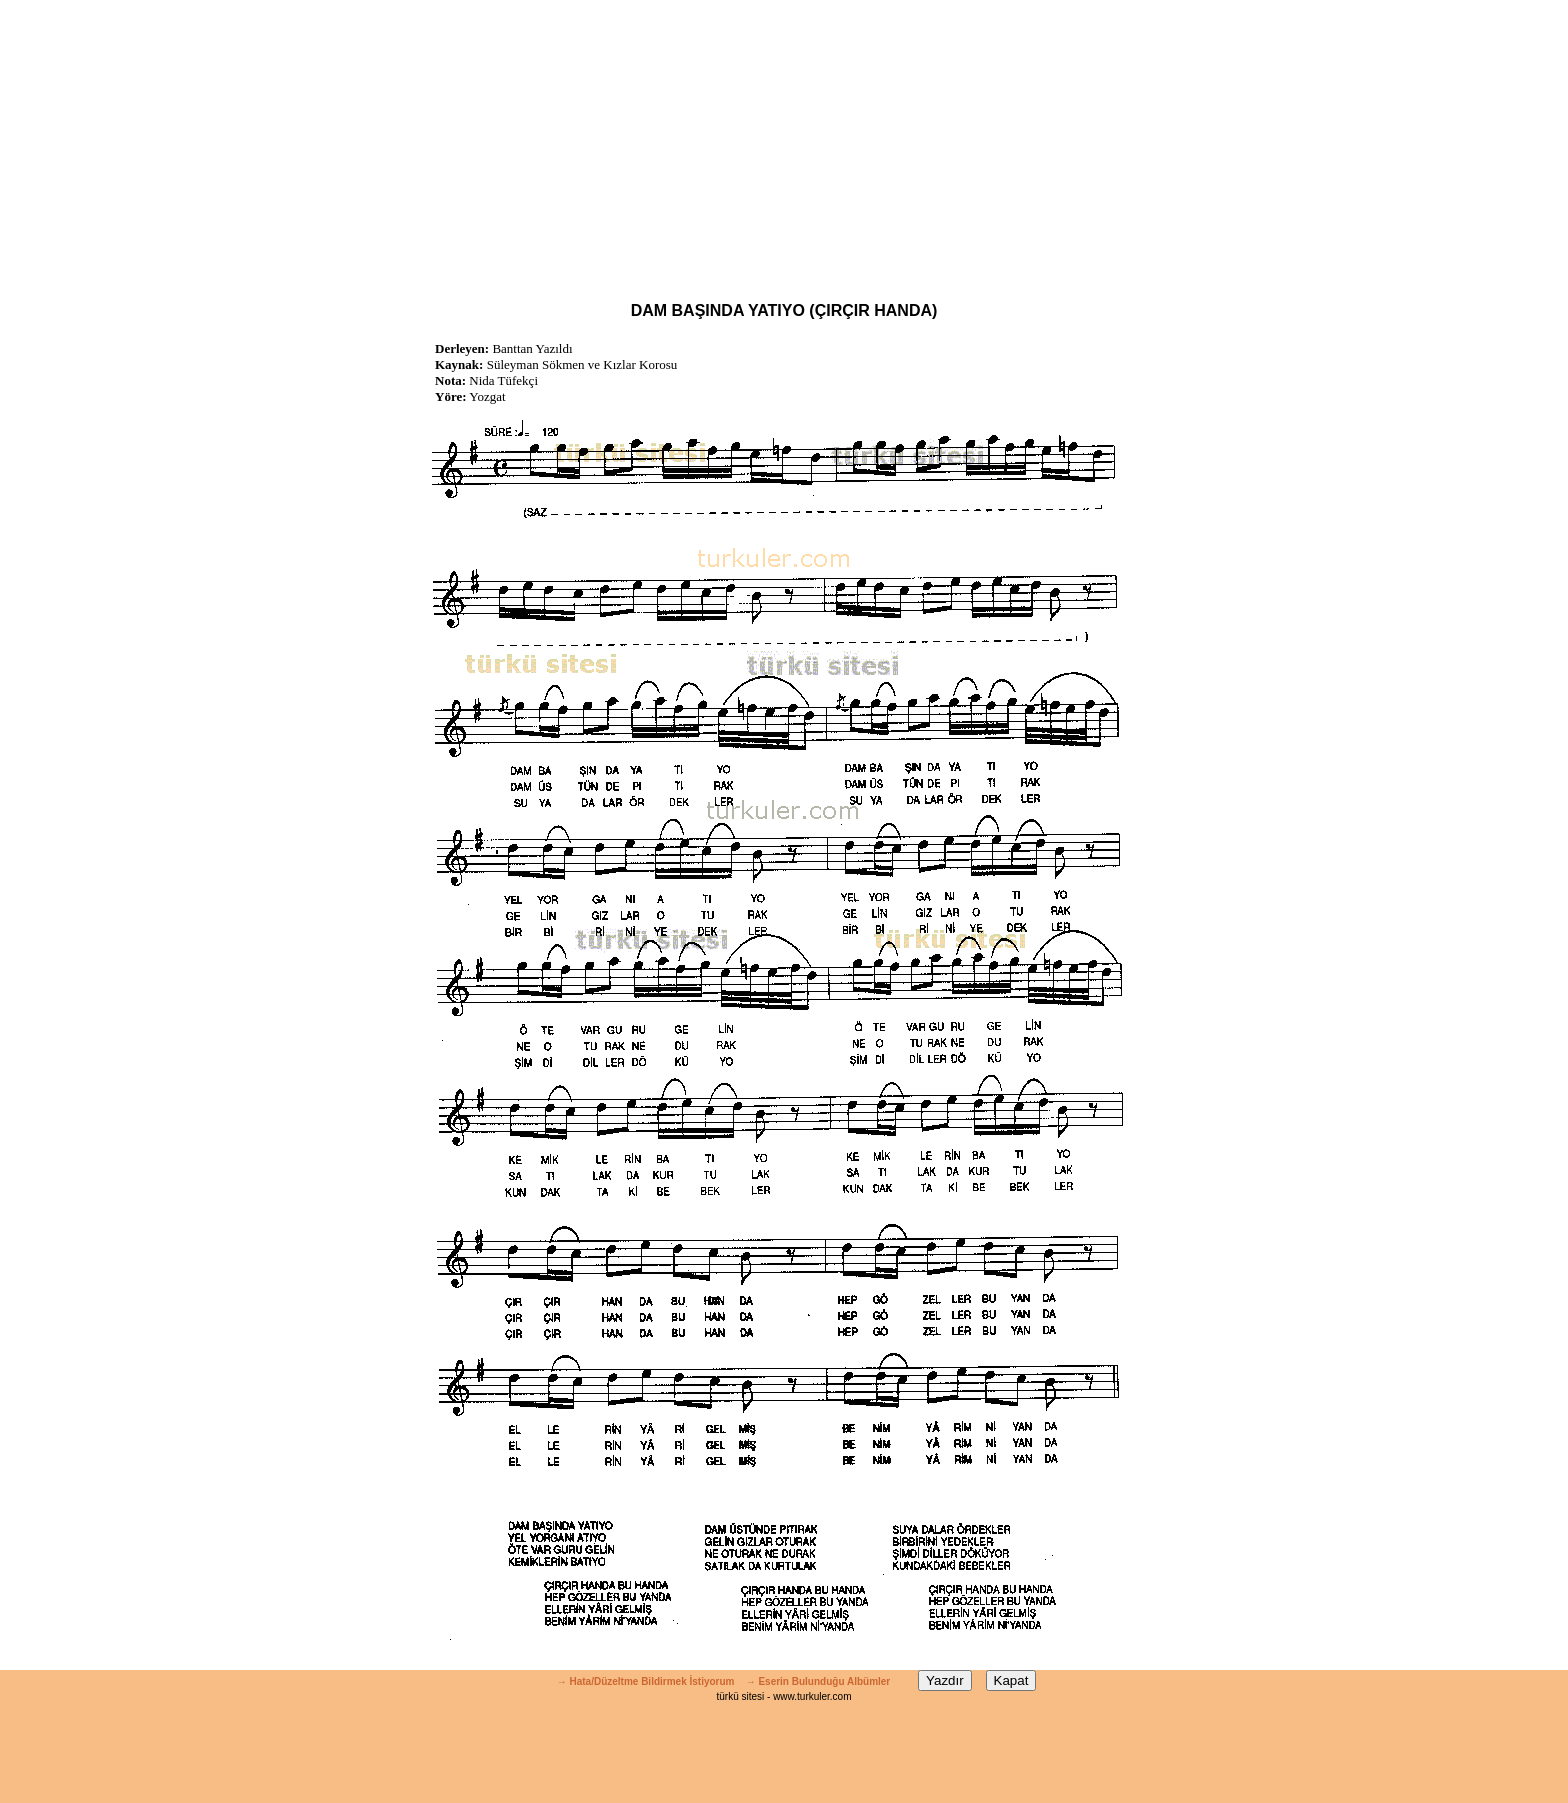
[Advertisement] (784, 140)
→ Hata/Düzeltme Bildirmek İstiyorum (646, 1681)
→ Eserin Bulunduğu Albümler (819, 1681)
